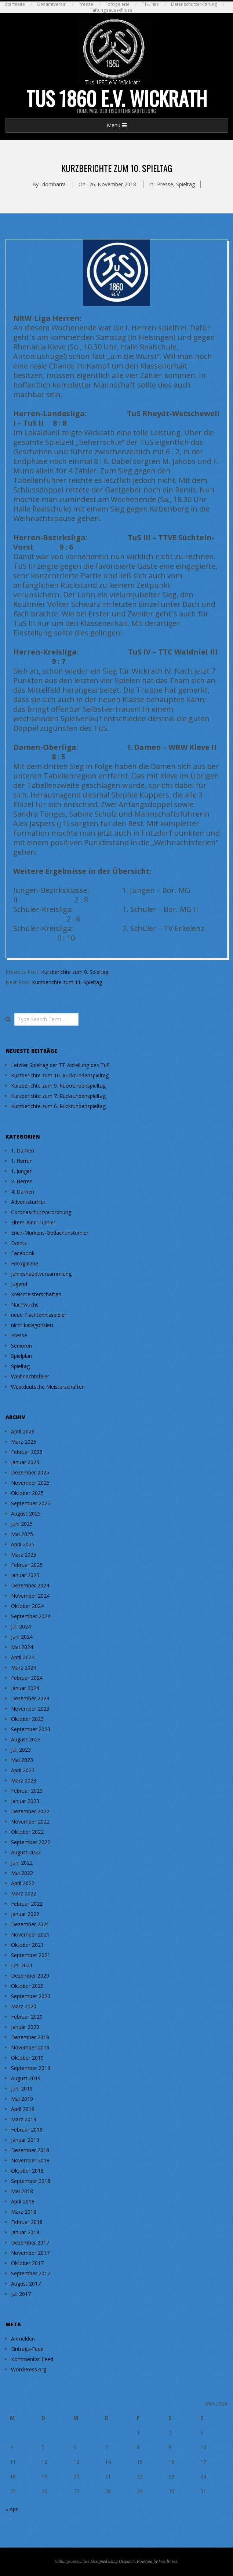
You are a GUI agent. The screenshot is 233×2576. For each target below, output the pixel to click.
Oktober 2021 (27, 1944)
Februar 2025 (27, 1564)
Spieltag (185, 184)
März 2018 (23, 2211)
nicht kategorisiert (32, 1325)
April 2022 (22, 1883)
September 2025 (30, 1503)
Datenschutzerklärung (194, 4)
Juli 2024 (21, 1626)
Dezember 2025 (30, 1472)
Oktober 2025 (27, 1492)
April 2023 (22, 1770)
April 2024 (22, 1657)
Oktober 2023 (27, 1718)
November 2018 (30, 2160)
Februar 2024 (27, 1677)
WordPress (168, 2561)
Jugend (19, 1283)
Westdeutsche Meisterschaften (48, 1386)
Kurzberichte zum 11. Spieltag (67, 982)
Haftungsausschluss (111, 10)
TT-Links (150, 4)
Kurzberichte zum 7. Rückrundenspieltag (58, 1095)
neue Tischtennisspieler (38, 1314)
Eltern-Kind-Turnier (33, 1222)
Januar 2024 (25, 1688)
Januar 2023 (25, 1801)
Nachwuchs (25, 1304)
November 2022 (30, 1821)
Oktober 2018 (27, 2170)
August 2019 (26, 2078)
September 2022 (30, 1842)
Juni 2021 (22, 1965)
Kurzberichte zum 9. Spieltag (74, 971)
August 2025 (26, 1513)
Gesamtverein (51, 4)
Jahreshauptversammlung (41, 1273)
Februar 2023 (27, 1790)
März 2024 (23, 1667)
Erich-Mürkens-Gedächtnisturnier (49, 1232)
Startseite (15, 4)
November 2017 (30, 2252)
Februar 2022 (27, 1903)
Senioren (21, 1345)
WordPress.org (28, 2369)
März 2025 (23, 1554)
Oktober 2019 (27, 2057)
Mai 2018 (22, 2191)
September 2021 (30, 1955)
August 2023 (26, 1739)
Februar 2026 (27, 1451)
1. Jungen (22, 1171)
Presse (86, 4)
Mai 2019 (22, 2098)
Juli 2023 (21, 1749)
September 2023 (30, 1729)
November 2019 (30, 2047)
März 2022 (23, 1893)
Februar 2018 (27, 2221)
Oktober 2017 (27, 2263)
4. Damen (22, 1191)
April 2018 (22, 2201)
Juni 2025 (22, 1523)
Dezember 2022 (30, 1811)
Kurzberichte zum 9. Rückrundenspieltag (58, 1085)
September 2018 (30, 2180)
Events (19, 1242)
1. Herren (22, 1160)
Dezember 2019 (30, 2037)
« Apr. (12, 2509)
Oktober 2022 (27, 1831)
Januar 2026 (25, 1462)
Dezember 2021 (30, 1924)
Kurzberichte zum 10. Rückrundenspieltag (60, 1075)
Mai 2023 (22, 1759)
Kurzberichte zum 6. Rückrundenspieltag (58, 1106)
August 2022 (26, 1852)
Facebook (22, 1253)
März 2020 (23, 2006)
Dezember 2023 (30, 1698)
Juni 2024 (22, 1636)
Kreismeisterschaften (36, 1294)
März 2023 (23, 1780)
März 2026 (23, 1441)
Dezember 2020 (30, 1975)
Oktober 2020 (27, 1985)
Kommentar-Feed (32, 2359)
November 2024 (30, 1595)
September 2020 (30, 1996)
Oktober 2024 (27, 1605)
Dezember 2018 (30, 2150)
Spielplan (21, 1355)
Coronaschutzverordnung (41, 1212)
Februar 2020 (27, 2016)
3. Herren (22, 1181)
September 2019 (30, 2067)
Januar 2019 (25, 2139)
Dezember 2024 (30, 1585)
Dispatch (127, 2561)
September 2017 (30, 2273)
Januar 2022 (25, 1913)
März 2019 (23, 2119)
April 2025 (22, 1544)
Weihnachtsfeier (30, 1376)
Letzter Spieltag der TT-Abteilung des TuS (60, 1065)
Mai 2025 (22, 1534)
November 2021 (30, 1934)
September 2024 (30, 1616)
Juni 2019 (22, 2088)
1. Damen (22, 1150)
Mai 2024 (22, 1647)
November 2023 (30, 1708)
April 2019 (22, 2109)
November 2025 (30, 1482)
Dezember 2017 (30, 2242)
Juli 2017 (21, 2293)
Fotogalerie (117, 4)
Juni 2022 (22, 1862)
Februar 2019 (27, 2129)
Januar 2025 (25, 1575)
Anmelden (23, 2338)
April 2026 (22, 1431)
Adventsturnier (28, 1201)
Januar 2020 (25, 2026)
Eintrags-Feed (27, 2348)
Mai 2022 (22, 1872)
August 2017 (26, 2283)
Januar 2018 (25, 2232)
